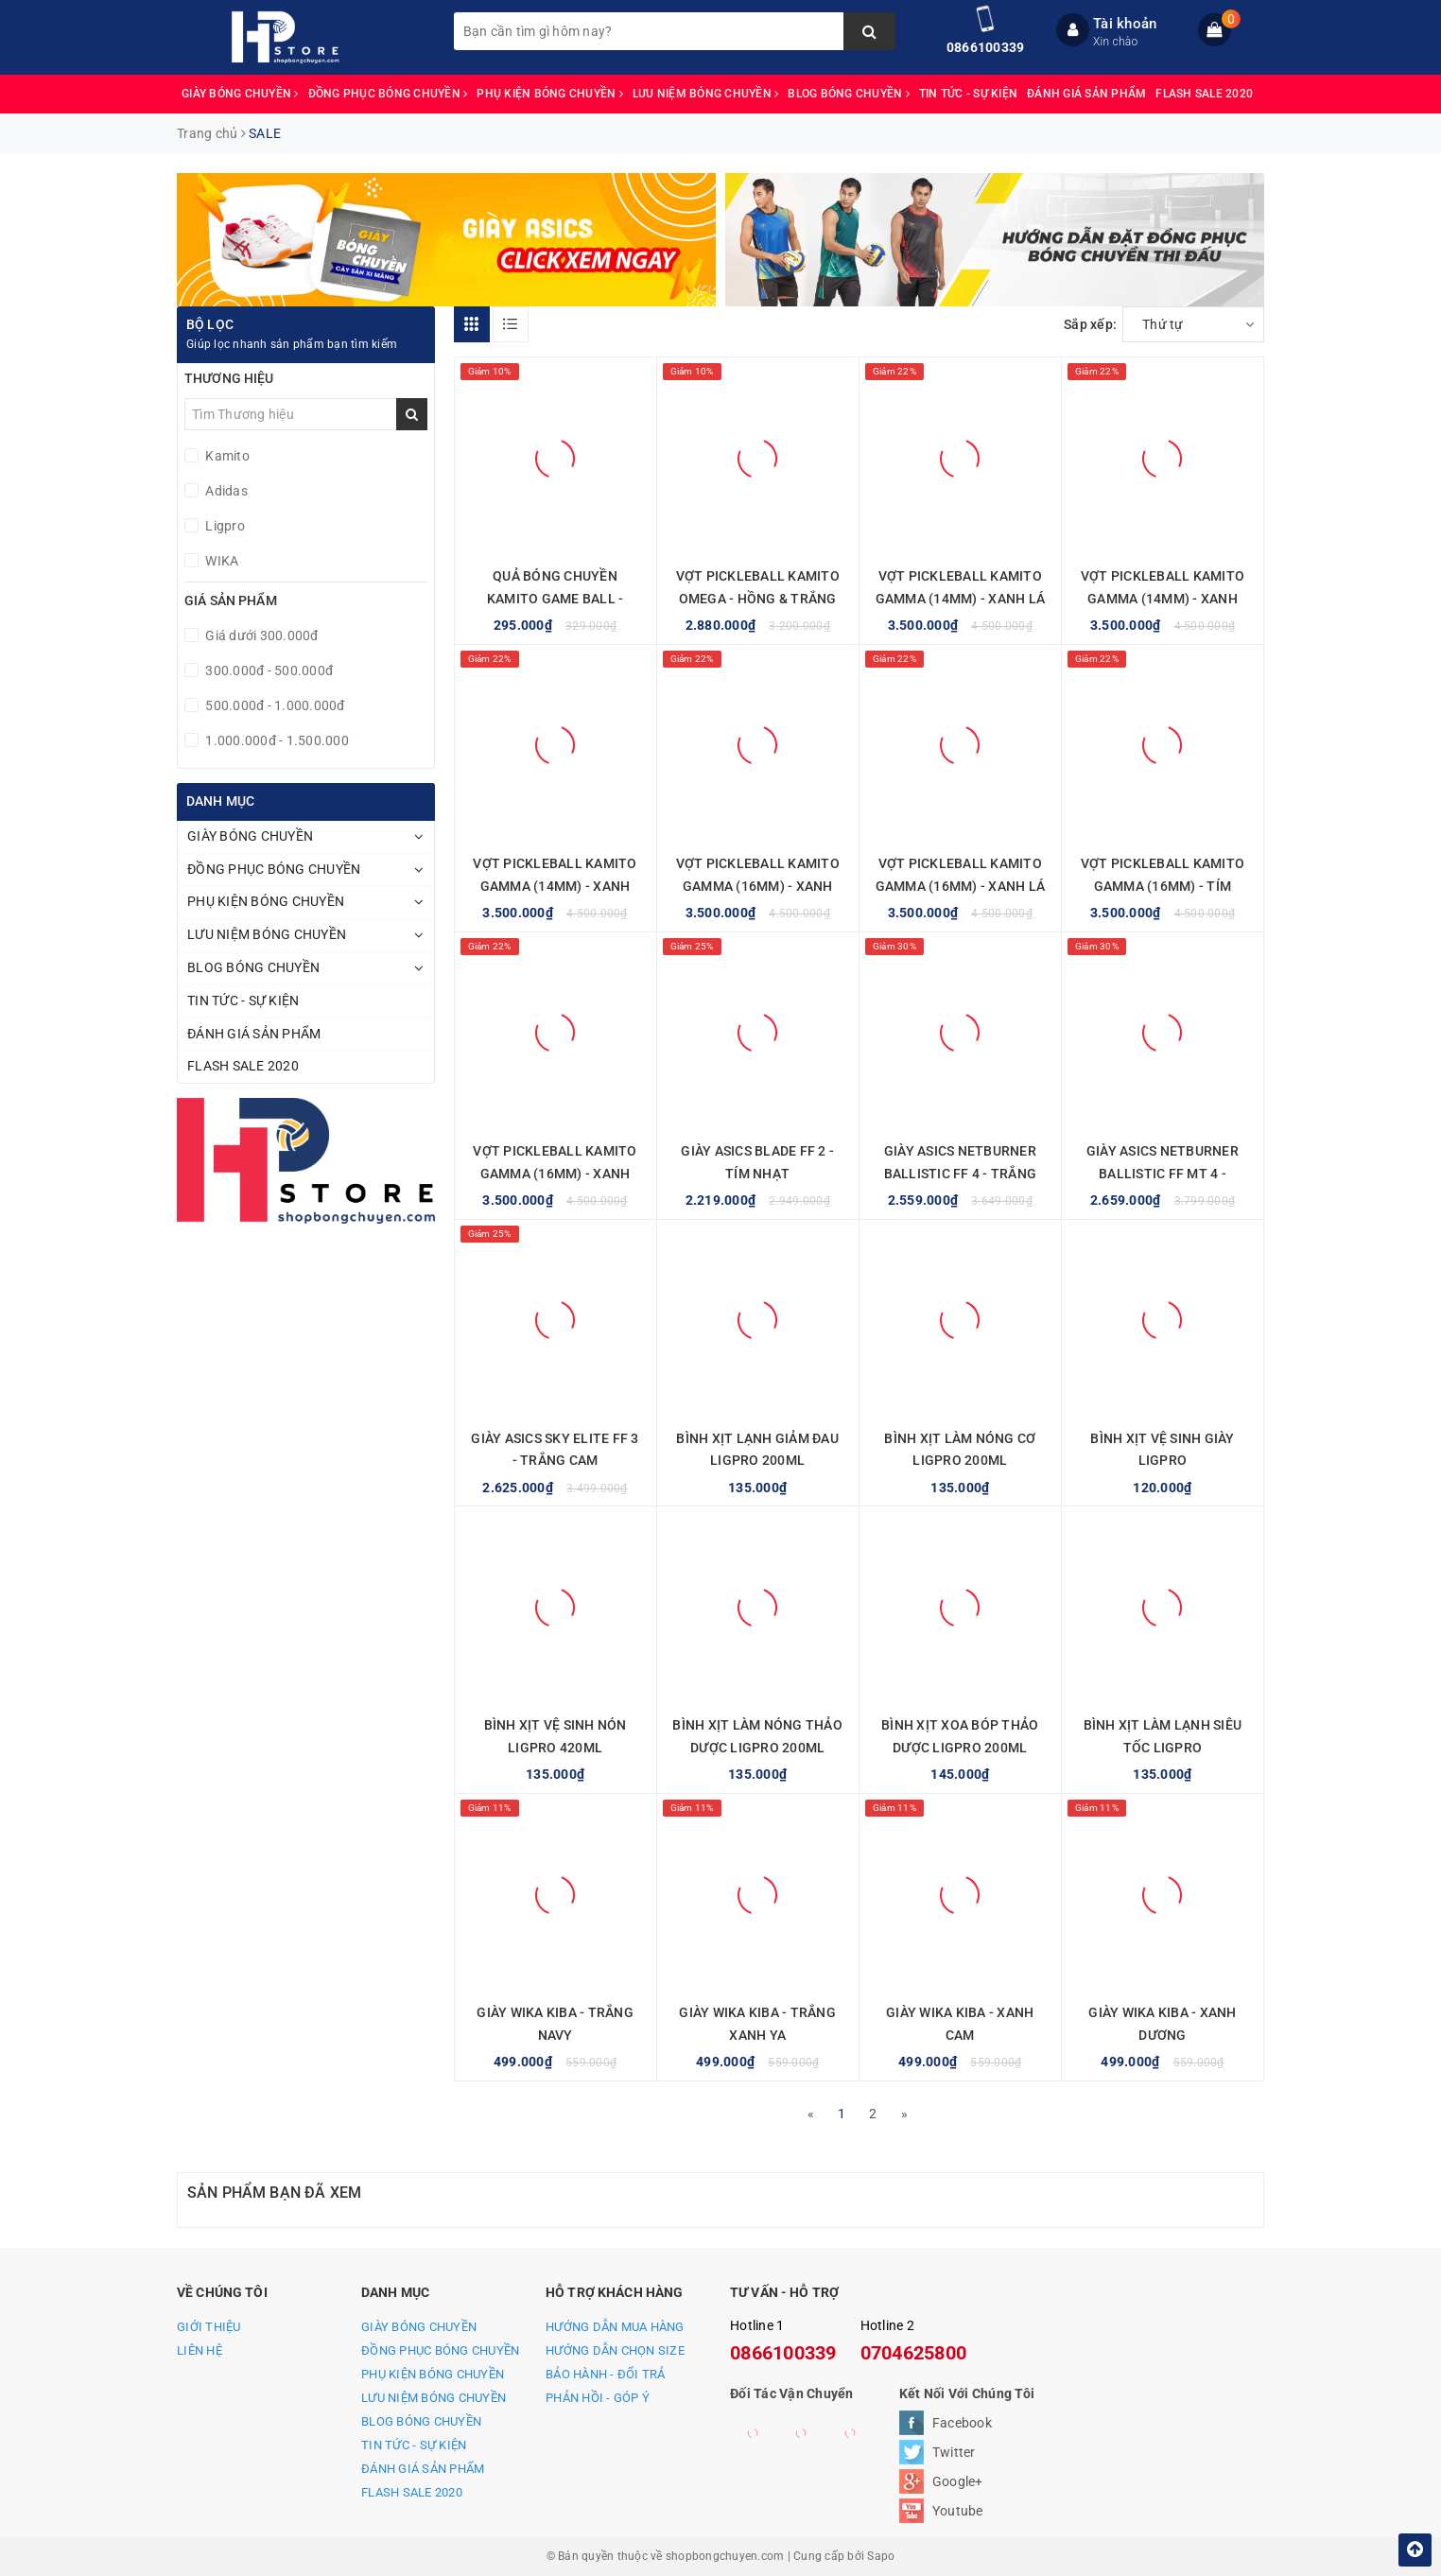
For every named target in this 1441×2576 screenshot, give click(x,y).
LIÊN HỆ (199, 2350)
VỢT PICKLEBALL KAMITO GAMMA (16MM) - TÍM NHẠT (1162, 886)
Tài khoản (1124, 23)
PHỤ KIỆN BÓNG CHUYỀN (550, 93)
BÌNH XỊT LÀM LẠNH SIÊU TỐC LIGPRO (1163, 1736)
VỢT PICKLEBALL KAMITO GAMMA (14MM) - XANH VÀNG (554, 886)
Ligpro (223, 525)
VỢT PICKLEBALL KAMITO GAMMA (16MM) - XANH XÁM (758, 886)
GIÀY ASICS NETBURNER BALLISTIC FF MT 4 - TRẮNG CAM (1162, 1173)
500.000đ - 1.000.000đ (273, 705)
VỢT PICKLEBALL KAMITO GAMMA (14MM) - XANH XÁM (1162, 598)
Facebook (962, 2422)
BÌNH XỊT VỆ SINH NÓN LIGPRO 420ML (555, 1736)
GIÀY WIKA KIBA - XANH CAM (959, 2024)
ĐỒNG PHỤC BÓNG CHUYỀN (388, 93)
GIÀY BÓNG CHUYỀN (240, 93)
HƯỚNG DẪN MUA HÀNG (615, 2327)
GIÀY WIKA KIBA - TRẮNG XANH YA (757, 2024)
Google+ (957, 2481)
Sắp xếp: (1090, 324)
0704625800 (913, 2352)
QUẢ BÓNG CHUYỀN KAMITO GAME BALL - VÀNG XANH (555, 598)
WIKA (220, 560)
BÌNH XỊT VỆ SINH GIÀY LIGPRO (1162, 1450)
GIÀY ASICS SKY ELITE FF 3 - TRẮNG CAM (554, 1450)
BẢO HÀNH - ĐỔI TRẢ (606, 2374)
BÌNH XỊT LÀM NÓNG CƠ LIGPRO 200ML (959, 1450)
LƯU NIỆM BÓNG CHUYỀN (706, 93)
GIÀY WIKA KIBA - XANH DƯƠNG (1162, 2024)
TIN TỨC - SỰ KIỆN (968, 93)
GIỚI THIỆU (209, 2327)
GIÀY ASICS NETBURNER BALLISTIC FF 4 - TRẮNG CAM (960, 1173)
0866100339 (985, 47)
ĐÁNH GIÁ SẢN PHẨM (1086, 93)
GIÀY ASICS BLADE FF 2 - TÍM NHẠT (757, 1162)
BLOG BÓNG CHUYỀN (849, 93)
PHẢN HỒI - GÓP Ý (598, 2398)
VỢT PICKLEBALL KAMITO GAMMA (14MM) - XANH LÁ (961, 587)
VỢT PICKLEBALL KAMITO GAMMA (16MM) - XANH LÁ (961, 875)
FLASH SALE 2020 (1204, 93)
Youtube (957, 2510)
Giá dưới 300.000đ (260, 635)
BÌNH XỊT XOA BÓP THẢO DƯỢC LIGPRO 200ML (959, 1736)
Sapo (880, 2556)
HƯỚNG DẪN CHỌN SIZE (615, 2350)
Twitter (954, 2452)
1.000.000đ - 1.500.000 (275, 740)
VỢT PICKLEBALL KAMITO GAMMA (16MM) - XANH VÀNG (554, 1173)
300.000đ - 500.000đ (267, 670)
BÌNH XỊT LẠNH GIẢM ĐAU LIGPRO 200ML (757, 1450)
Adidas (225, 490)
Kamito (226, 455)
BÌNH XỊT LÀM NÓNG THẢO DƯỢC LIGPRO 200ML (757, 1736)
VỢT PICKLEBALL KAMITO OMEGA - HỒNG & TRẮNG (758, 587)
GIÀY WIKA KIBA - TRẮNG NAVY (555, 2024)
